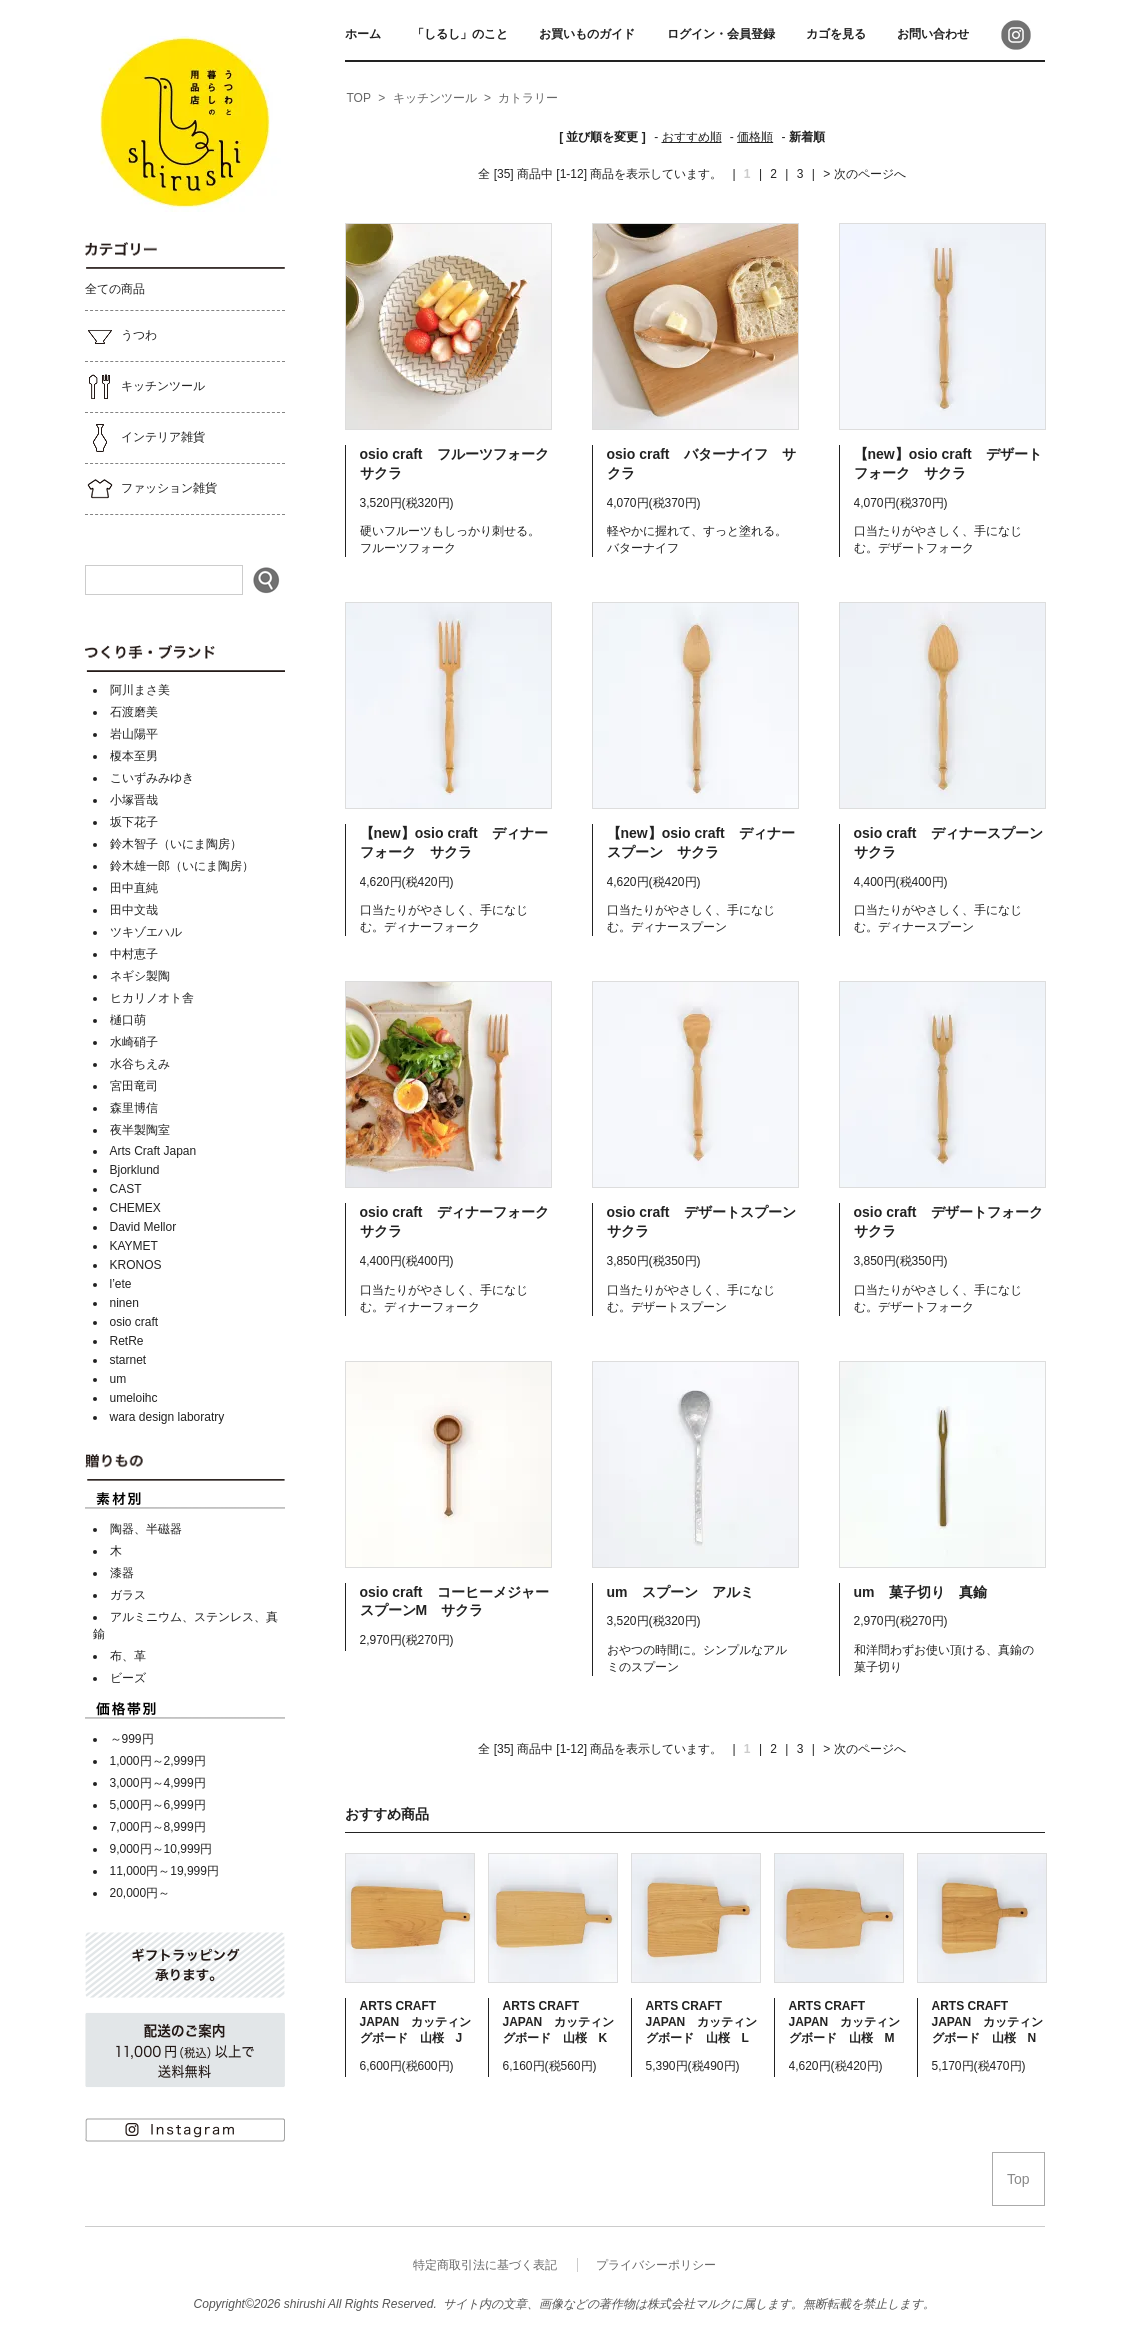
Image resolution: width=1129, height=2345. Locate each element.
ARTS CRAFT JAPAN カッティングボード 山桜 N (988, 2022)
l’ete (121, 1284)
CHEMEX (135, 1208)
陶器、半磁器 (146, 1529)
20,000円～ (140, 1893)
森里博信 (134, 1108)
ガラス (128, 1595)
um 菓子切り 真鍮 (927, 1592)
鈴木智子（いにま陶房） (176, 844)
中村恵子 (134, 954)
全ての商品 (115, 289)
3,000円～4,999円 (158, 1783)
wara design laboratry (167, 1417)
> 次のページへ (864, 174)
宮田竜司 (134, 1086)
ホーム (363, 34)
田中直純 (134, 888)
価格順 (755, 137)
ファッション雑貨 (151, 489)
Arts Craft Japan (153, 1151)
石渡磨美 (134, 712)
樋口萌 (128, 1020)
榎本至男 (134, 756)
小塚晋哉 (134, 800)
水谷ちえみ (140, 1064)
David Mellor (143, 1227)
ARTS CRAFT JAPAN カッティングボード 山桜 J (416, 2022)
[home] (359, 99)
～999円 (132, 1739)
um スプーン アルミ (680, 1592)
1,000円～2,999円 (158, 1761)
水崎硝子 (134, 1042)
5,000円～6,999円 (158, 1805)
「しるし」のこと (460, 34)
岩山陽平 (134, 734)
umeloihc (134, 1398)
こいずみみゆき (152, 778)
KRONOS (136, 1265)
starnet (128, 1360)
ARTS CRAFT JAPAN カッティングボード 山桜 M (845, 2022)
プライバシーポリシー (656, 2265)
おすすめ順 (692, 137)
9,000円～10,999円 (161, 1849)
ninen (124, 1303)
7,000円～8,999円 (158, 1827)
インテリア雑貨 (145, 438)
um (118, 1379)
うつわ (121, 336)
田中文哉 (134, 910)
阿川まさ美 (140, 690)
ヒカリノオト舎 (152, 998)
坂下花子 (134, 822)
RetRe (127, 1341)
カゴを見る (836, 34)
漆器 (122, 1573)
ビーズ (128, 1678)
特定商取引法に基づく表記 (485, 2265)
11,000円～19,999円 (164, 1871)
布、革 (128, 1656)
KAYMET (134, 1246)
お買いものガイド (587, 34)
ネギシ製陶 (140, 976)
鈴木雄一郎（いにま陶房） (182, 866)
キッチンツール (145, 387)
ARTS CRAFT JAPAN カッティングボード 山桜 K (559, 2022)
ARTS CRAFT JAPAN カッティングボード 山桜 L (702, 2022)
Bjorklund (135, 1170)
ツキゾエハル (146, 932)
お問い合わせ (933, 34)
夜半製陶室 (140, 1130)
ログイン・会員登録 (721, 34)
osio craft (134, 1322)
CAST (126, 1189)
